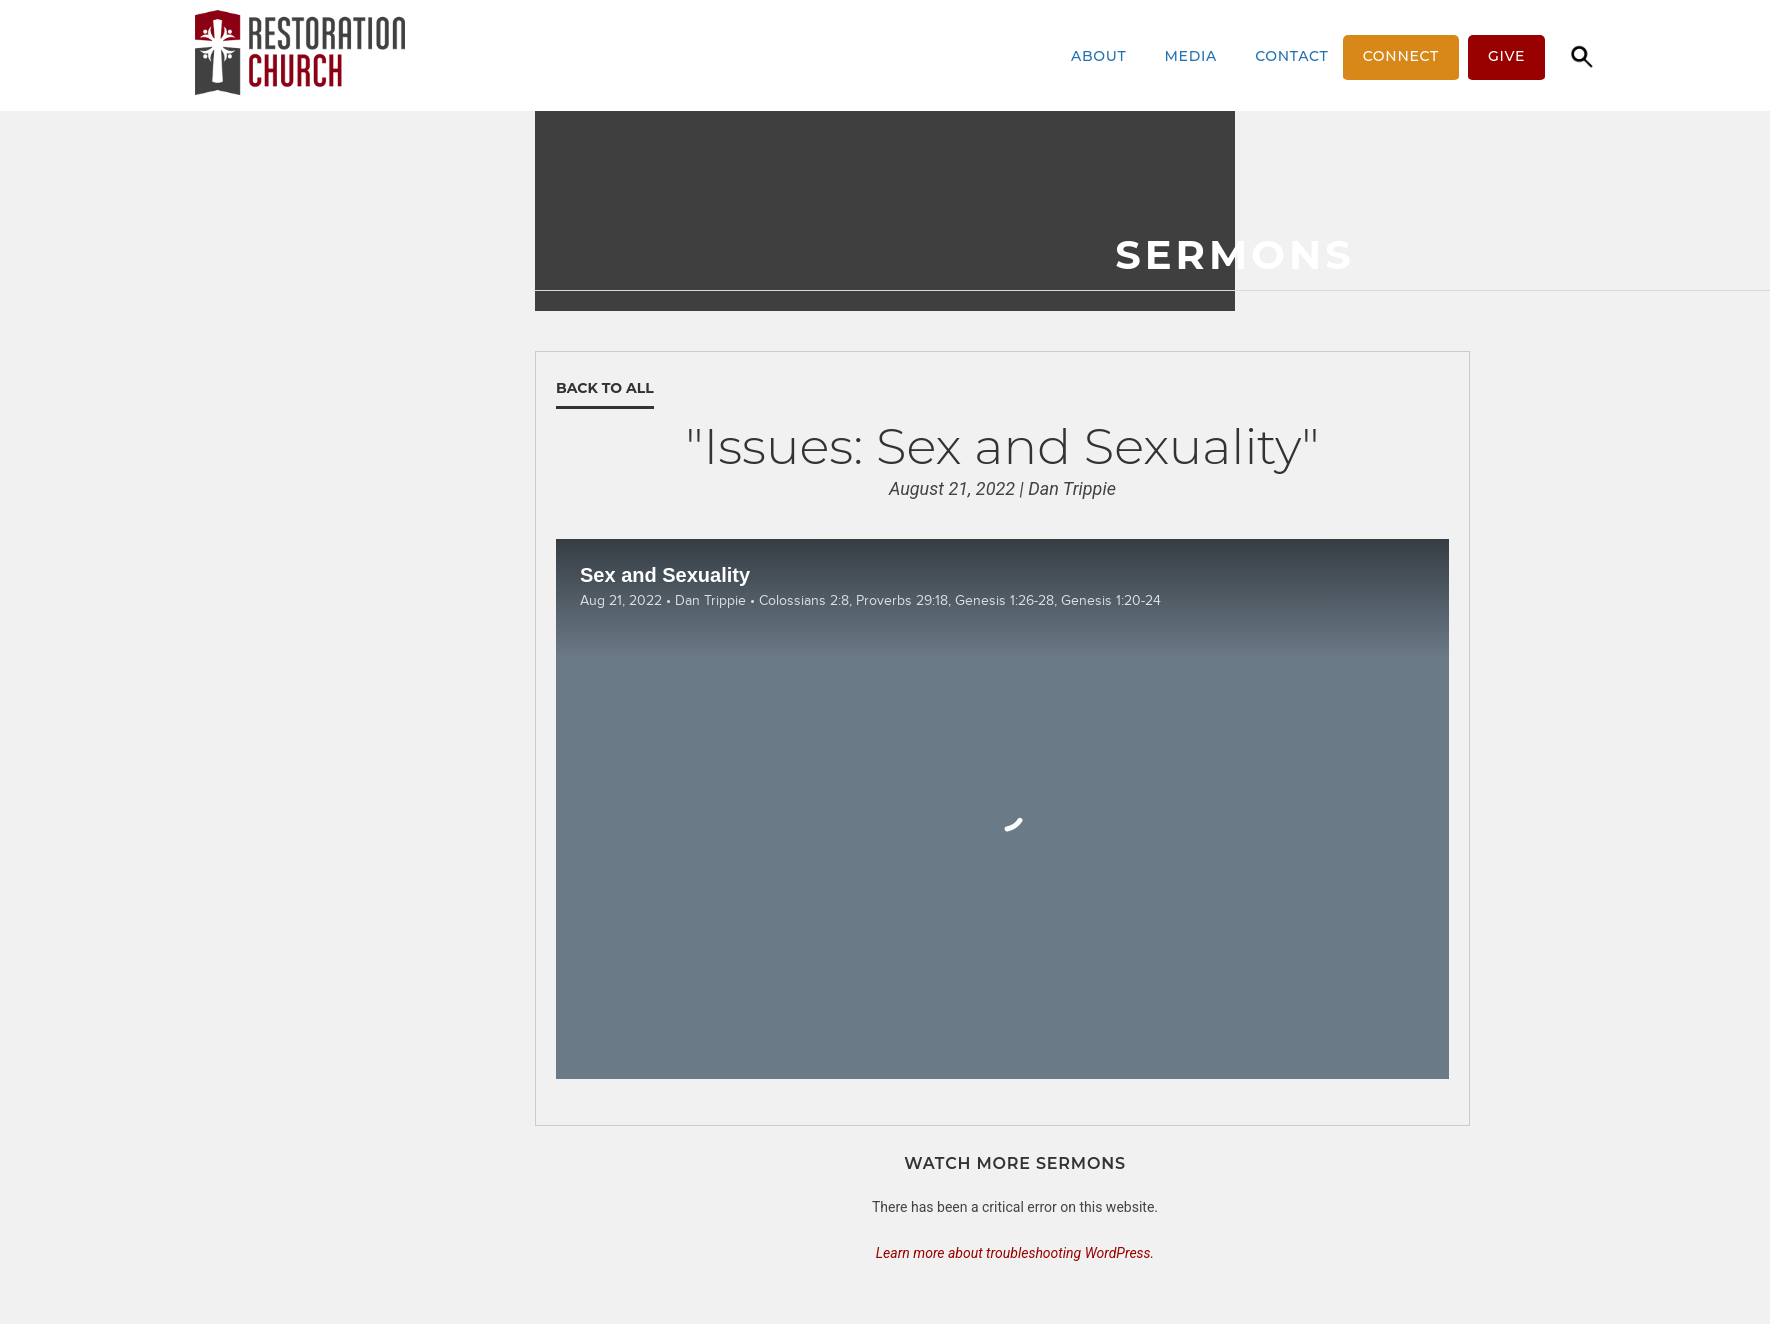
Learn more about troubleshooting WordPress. (1015, 1253)
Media (1198, 56)
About (1105, 56)
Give (1506, 56)
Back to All (605, 388)
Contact (1291, 56)
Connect (1401, 56)
